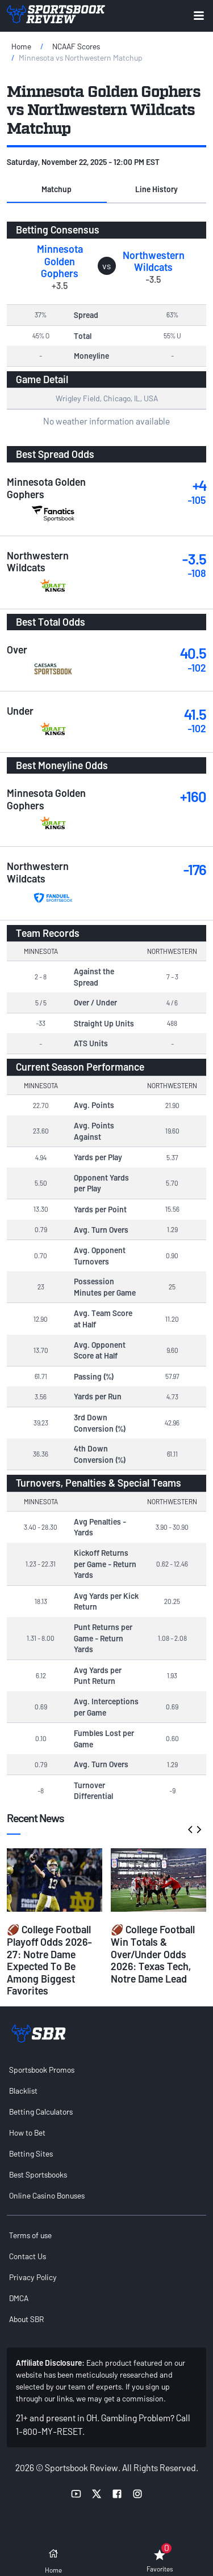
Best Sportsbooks (38, 2174)
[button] (57, 189)
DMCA (18, 2298)
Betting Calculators (41, 2111)
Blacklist (23, 2090)
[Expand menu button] (199, 16)
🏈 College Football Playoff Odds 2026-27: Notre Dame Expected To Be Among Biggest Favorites (49, 1960)
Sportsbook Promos (41, 2069)
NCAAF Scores (76, 46)
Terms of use (30, 2235)
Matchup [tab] (56, 189)
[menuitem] (106, 2069)
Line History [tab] (156, 189)
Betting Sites (31, 2153)
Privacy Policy (33, 2277)
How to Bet (27, 2132)
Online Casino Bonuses (47, 2195)
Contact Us (27, 2256)
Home (21, 46)
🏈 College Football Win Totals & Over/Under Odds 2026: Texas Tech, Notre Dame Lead (153, 1953)
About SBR (26, 2319)
